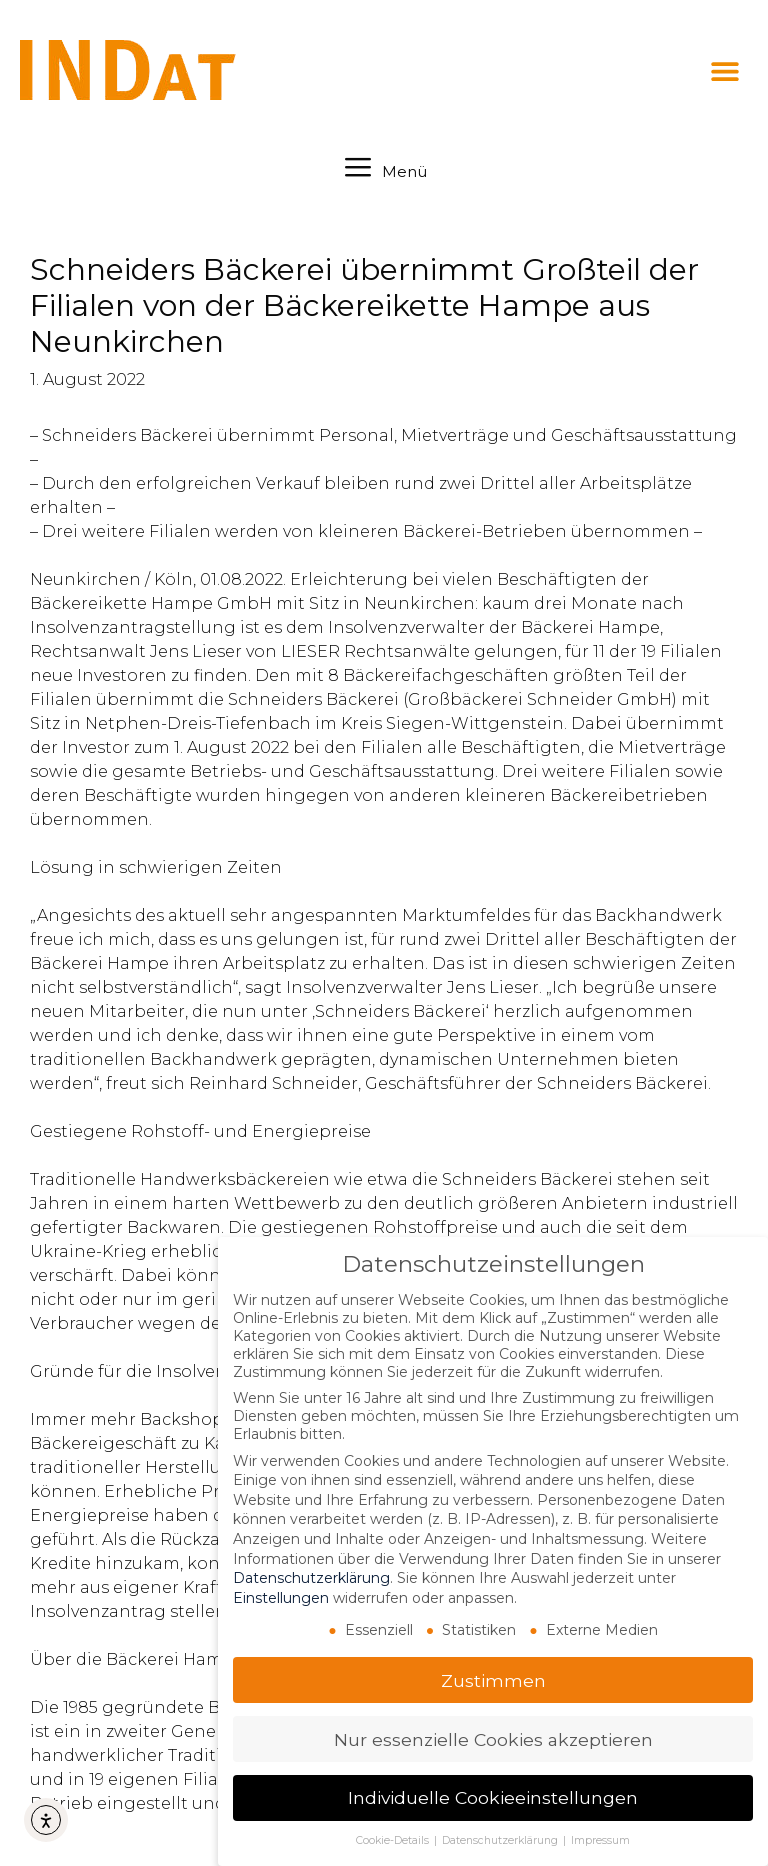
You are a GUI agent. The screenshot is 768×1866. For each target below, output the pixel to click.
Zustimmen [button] (493, 1680)
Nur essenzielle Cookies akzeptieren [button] (493, 1739)
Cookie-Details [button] (394, 1840)
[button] (725, 71)
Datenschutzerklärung (311, 1578)
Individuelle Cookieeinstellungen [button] (493, 1797)
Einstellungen (281, 1598)
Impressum (600, 1840)
